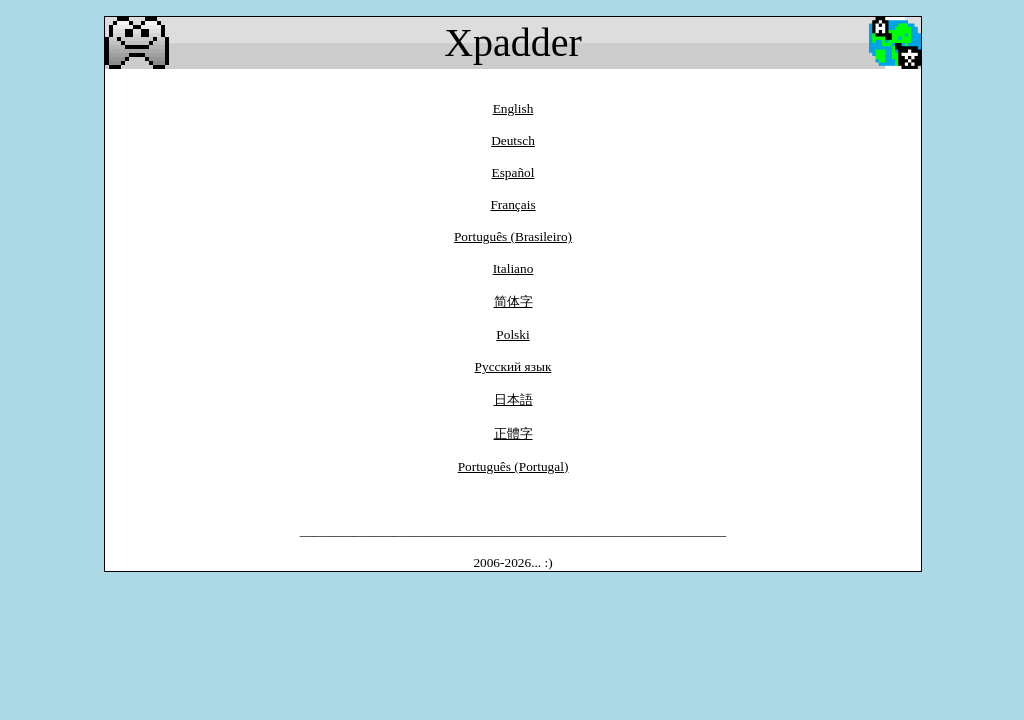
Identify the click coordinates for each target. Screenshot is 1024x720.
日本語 (513, 399)
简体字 (513, 301)
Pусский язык (513, 366)
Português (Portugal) (513, 466)
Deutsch (513, 140)
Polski (512, 334)
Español (513, 172)
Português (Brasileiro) (513, 236)
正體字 (513, 433)
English (513, 108)
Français (512, 204)
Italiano (513, 268)
